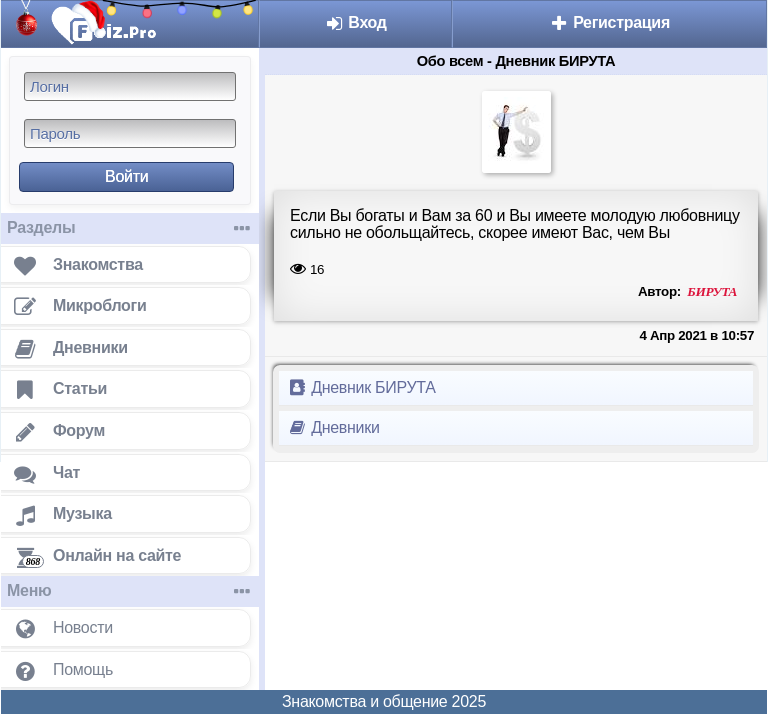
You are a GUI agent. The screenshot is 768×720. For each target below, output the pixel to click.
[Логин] (130, 86)
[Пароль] (130, 133)
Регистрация (609, 22)
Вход (355, 22)
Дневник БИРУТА (361, 387)
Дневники (333, 427)
